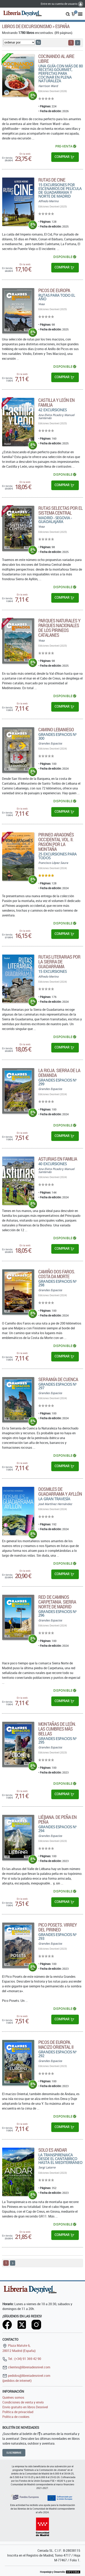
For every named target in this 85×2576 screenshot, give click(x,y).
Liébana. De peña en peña (57, 1819)
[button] (68, 13)
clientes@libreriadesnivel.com (26, 2367)
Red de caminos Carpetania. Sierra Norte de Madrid (57, 1602)
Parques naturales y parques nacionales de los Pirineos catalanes (59, 627)
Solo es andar (52, 2150)
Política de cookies (15, 2416)
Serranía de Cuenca (58, 1379)
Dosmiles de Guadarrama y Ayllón (60, 1491)
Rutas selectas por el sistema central (60, 510)
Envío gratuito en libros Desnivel (25, 2407)
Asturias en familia (57, 1159)
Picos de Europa (54, 290)
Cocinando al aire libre (56, 58)
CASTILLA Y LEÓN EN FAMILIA (56, 402)
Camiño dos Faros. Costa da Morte (56, 1274)
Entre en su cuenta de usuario (62, 4)
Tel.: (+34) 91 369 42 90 (21, 2359)
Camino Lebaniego (56, 729)
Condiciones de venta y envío (23, 2402)
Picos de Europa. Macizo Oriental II (55, 2044)
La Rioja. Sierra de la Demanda (59, 1072)
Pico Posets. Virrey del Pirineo (57, 1927)
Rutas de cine (51, 180)
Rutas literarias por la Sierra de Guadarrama (59, 962)
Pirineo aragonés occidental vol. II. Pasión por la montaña (56, 841)
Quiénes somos (13, 2397)
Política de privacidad (17, 2412)
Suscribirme (13, 2452)
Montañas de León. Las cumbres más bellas (57, 1729)
